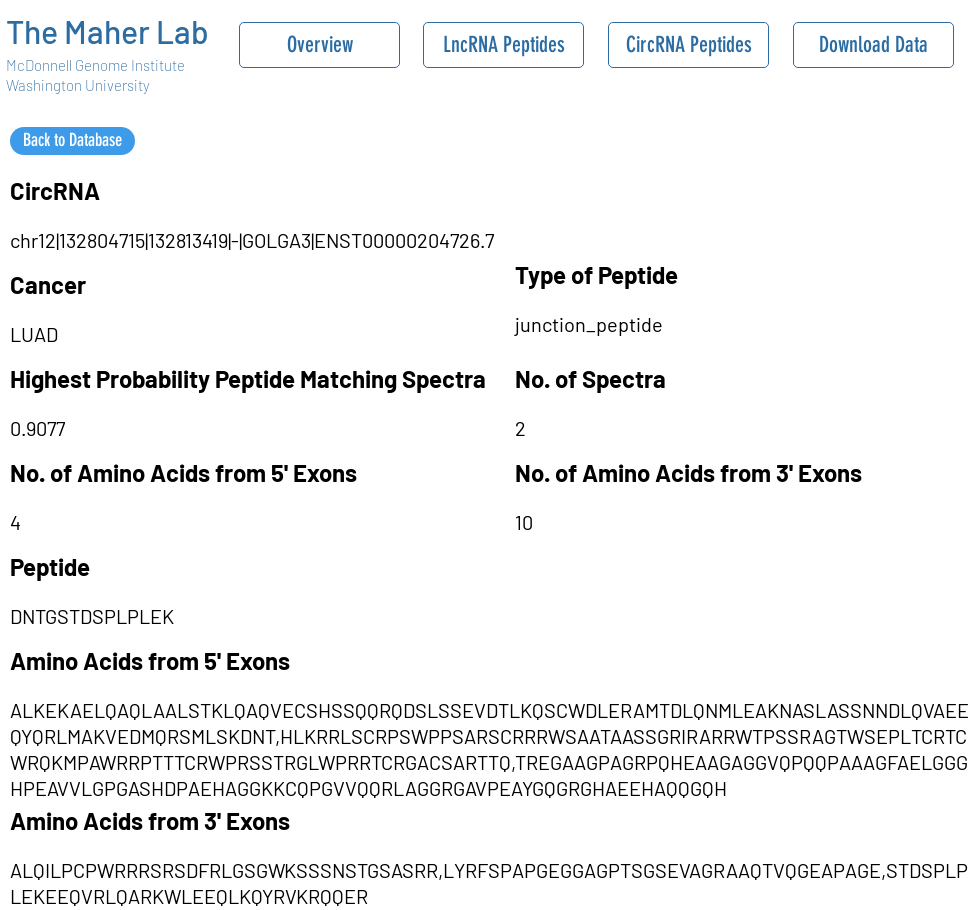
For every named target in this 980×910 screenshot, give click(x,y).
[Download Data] (873, 45)
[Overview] (319, 45)
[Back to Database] (72, 141)
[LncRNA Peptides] (503, 45)
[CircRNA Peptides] (688, 45)
